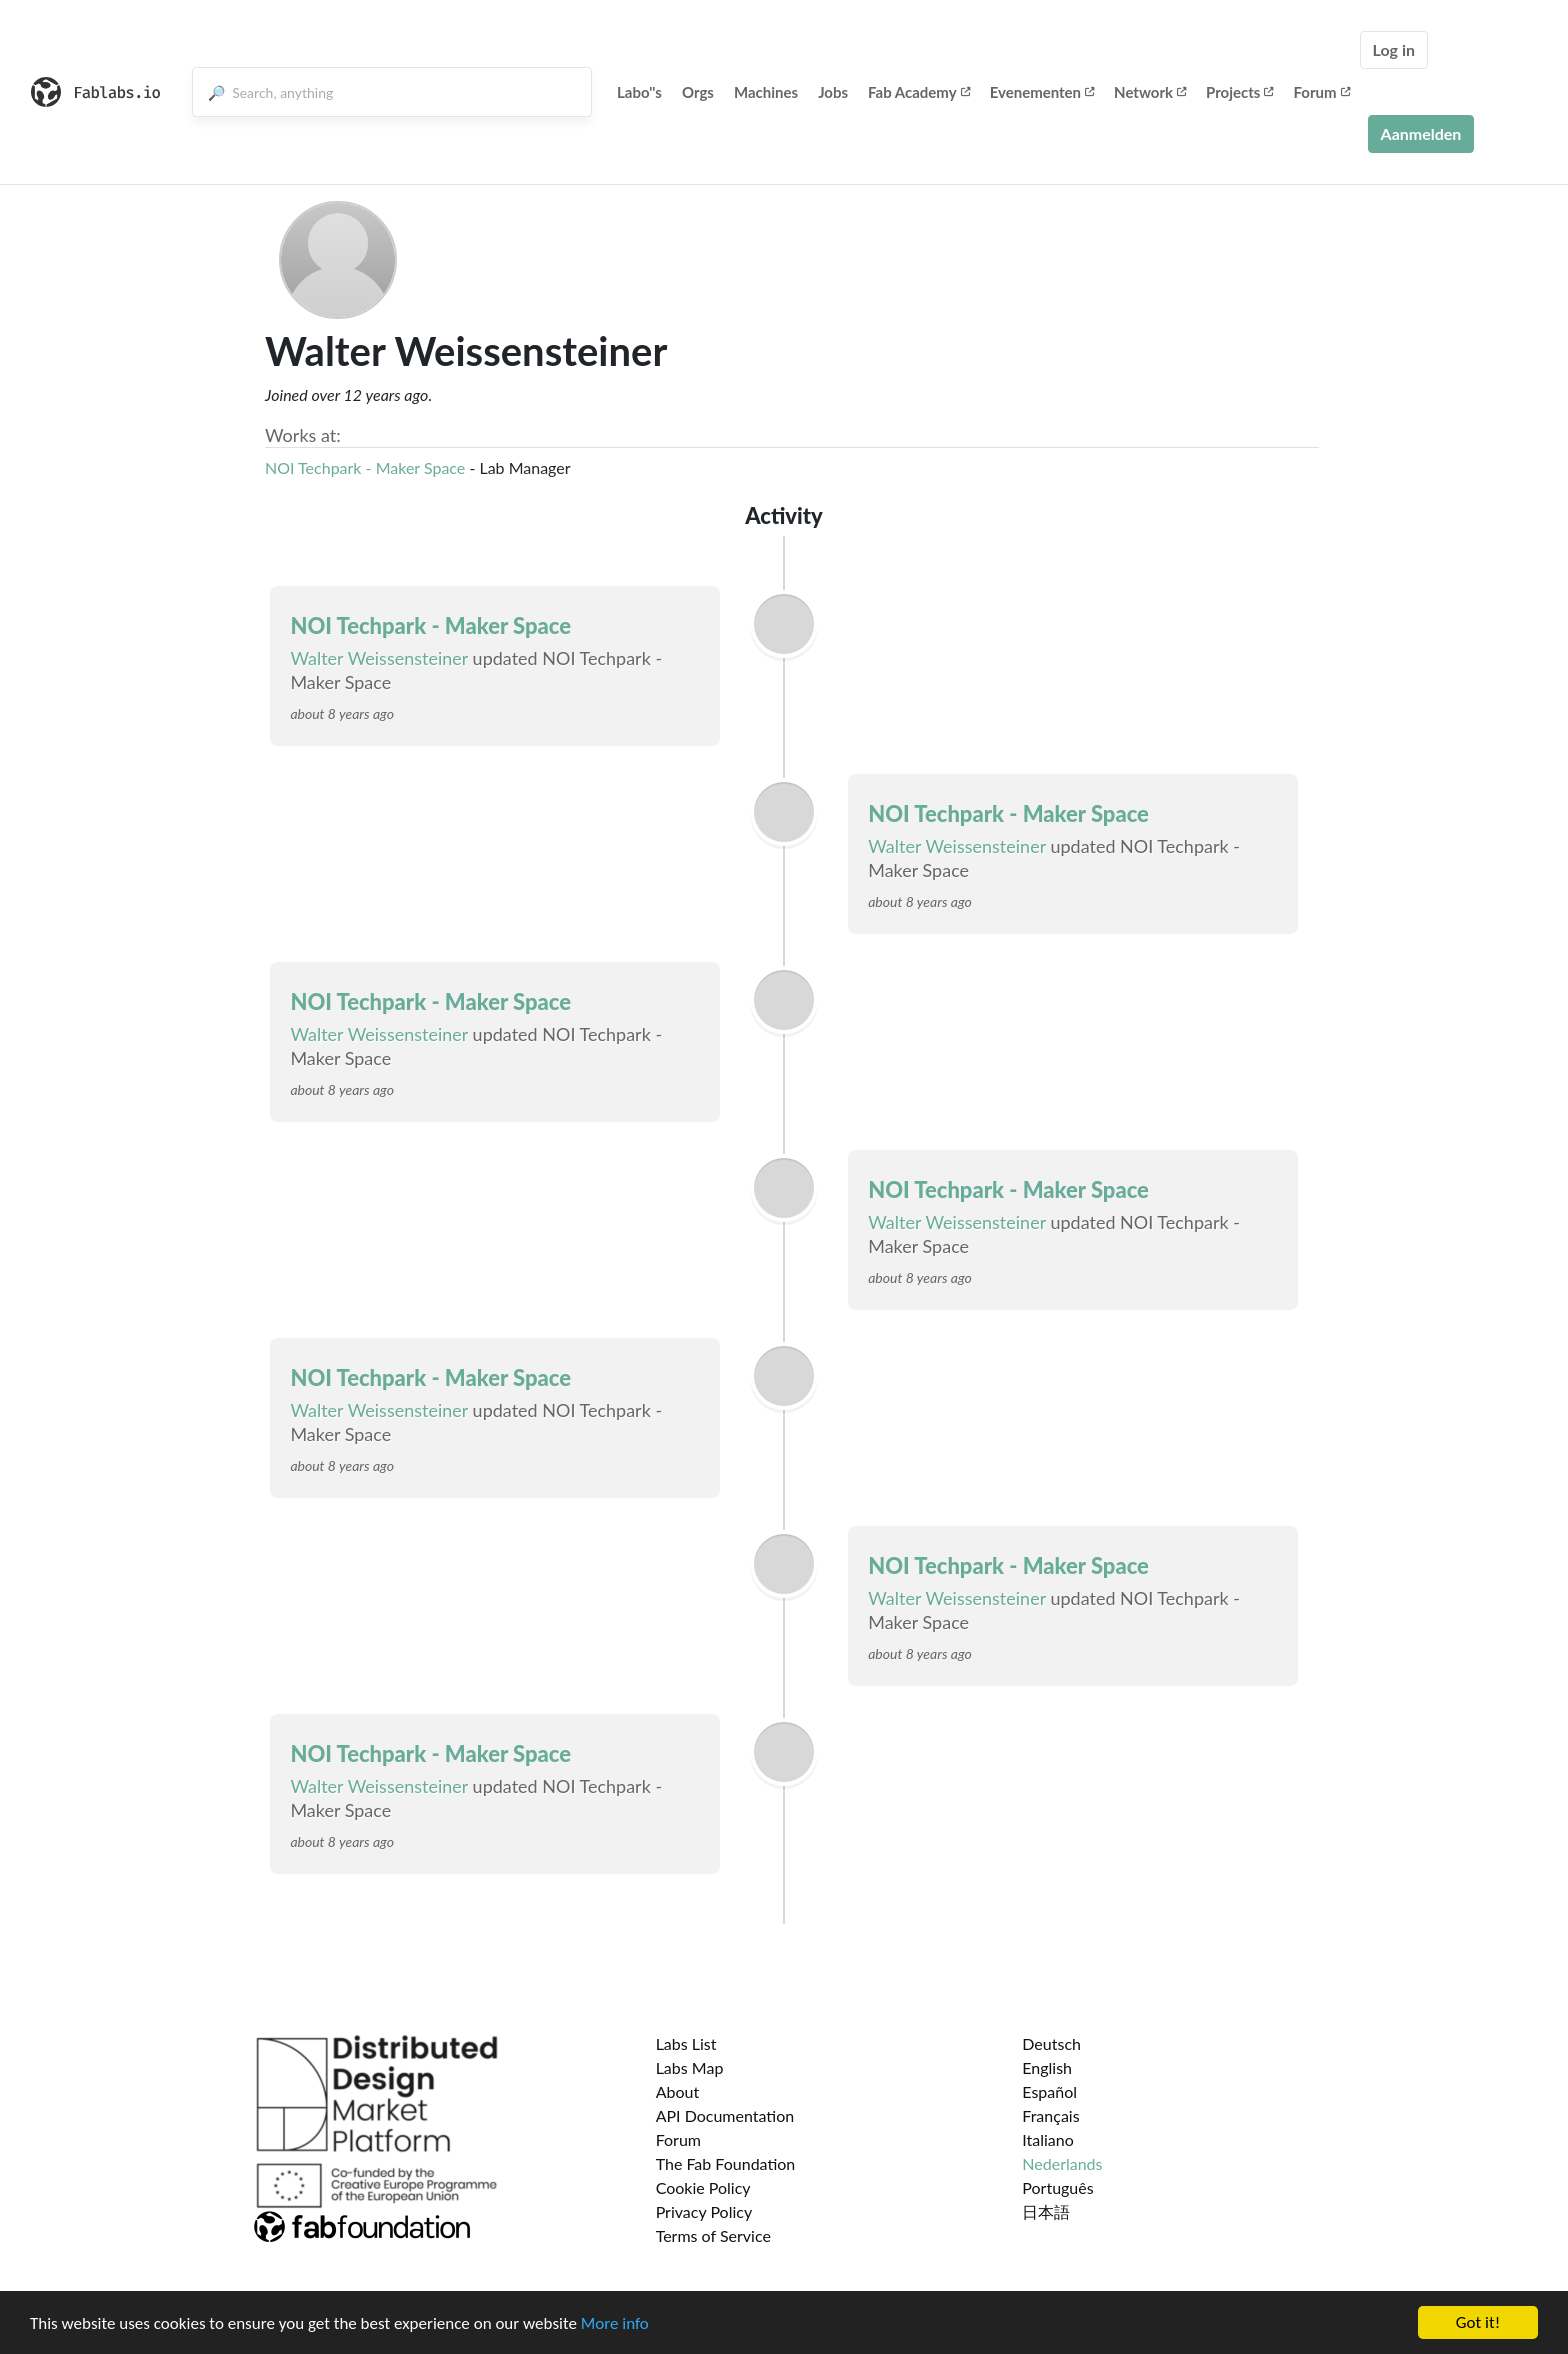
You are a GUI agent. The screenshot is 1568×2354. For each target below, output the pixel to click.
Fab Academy (919, 92)
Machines (766, 92)
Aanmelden (1421, 133)
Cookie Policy (703, 2187)
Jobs (833, 92)
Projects (1239, 92)
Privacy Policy (704, 2211)
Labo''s (639, 92)
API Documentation (725, 2115)
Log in (1394, 49)
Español (1049, 2091)
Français (1050, 2115)
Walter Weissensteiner (379, 658)
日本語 (1046, 2211)
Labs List (686, 2043)
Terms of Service (713, 2235)
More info (615, 2323)
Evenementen (1042, 92)
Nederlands (1062, 2163)
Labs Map (690, 2067)
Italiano (1048, 2139)
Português (1057, 2187)
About (678, 2091)
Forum (1321, 92)
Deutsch (1051, 2043)
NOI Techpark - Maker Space (365, 467)
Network (1150, 92)
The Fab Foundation (726, 2163)
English (1047, 2067)
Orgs (698, 92)
